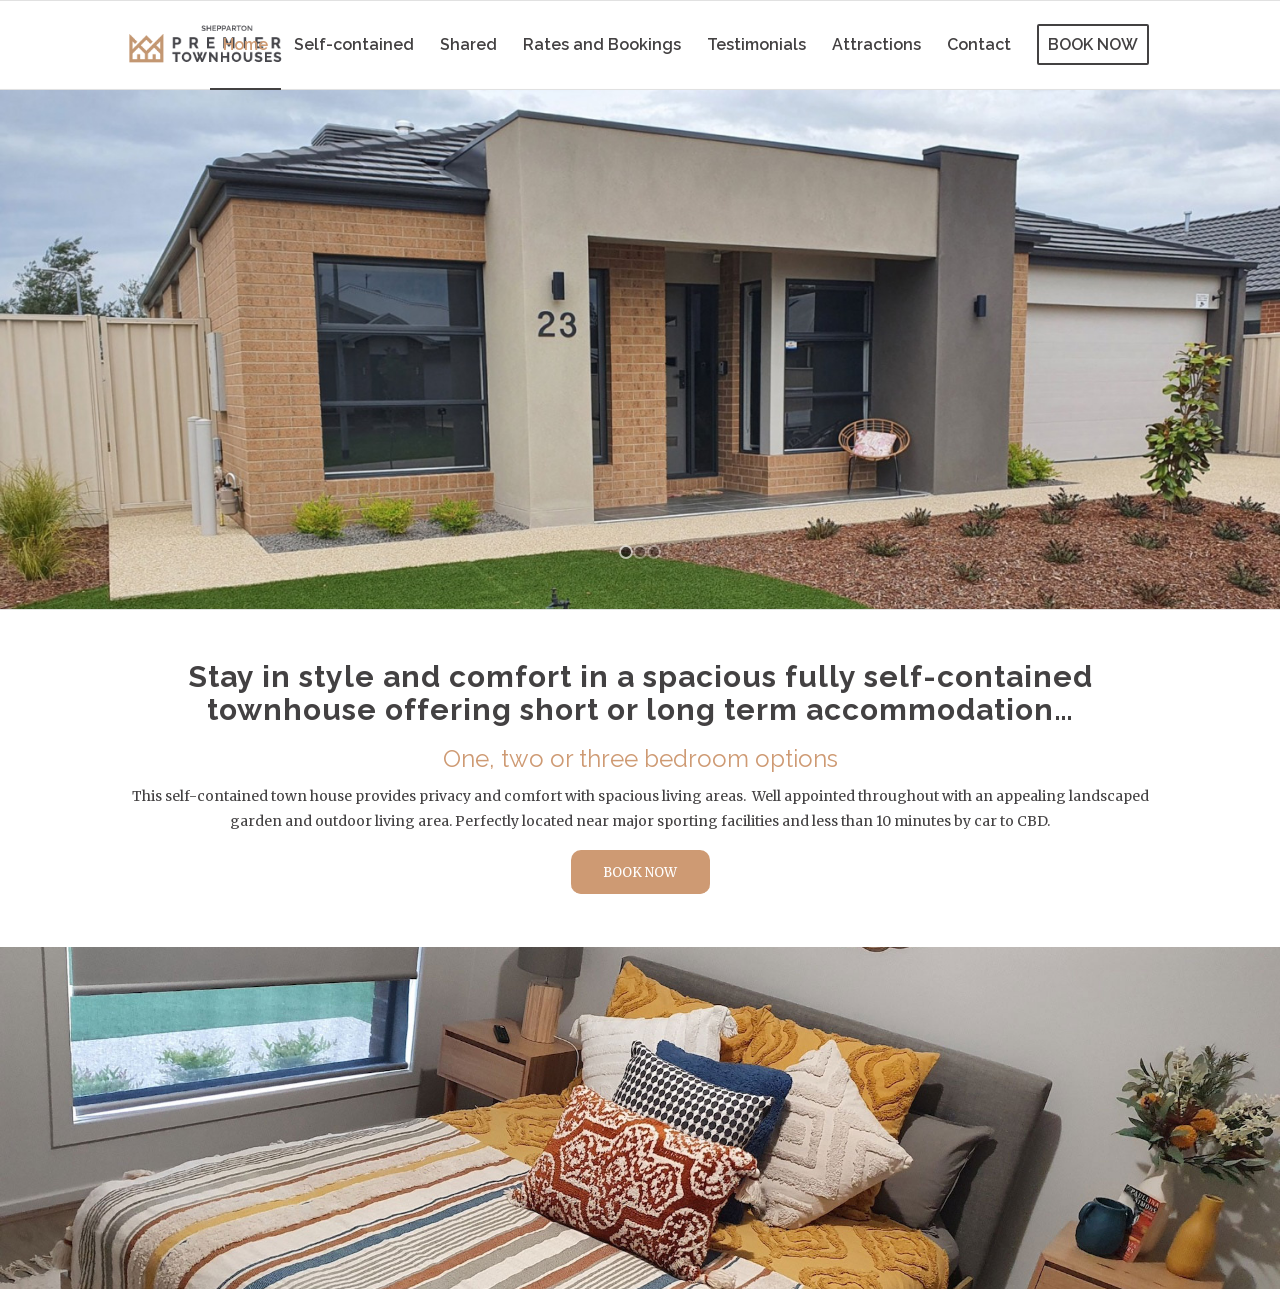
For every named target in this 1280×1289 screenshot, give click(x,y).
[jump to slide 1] (626, 552)
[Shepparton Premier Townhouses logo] (205, 45)
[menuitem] (245, 45)
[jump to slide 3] (654, 552)
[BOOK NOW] (640, 872)
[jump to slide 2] (640, 552)
